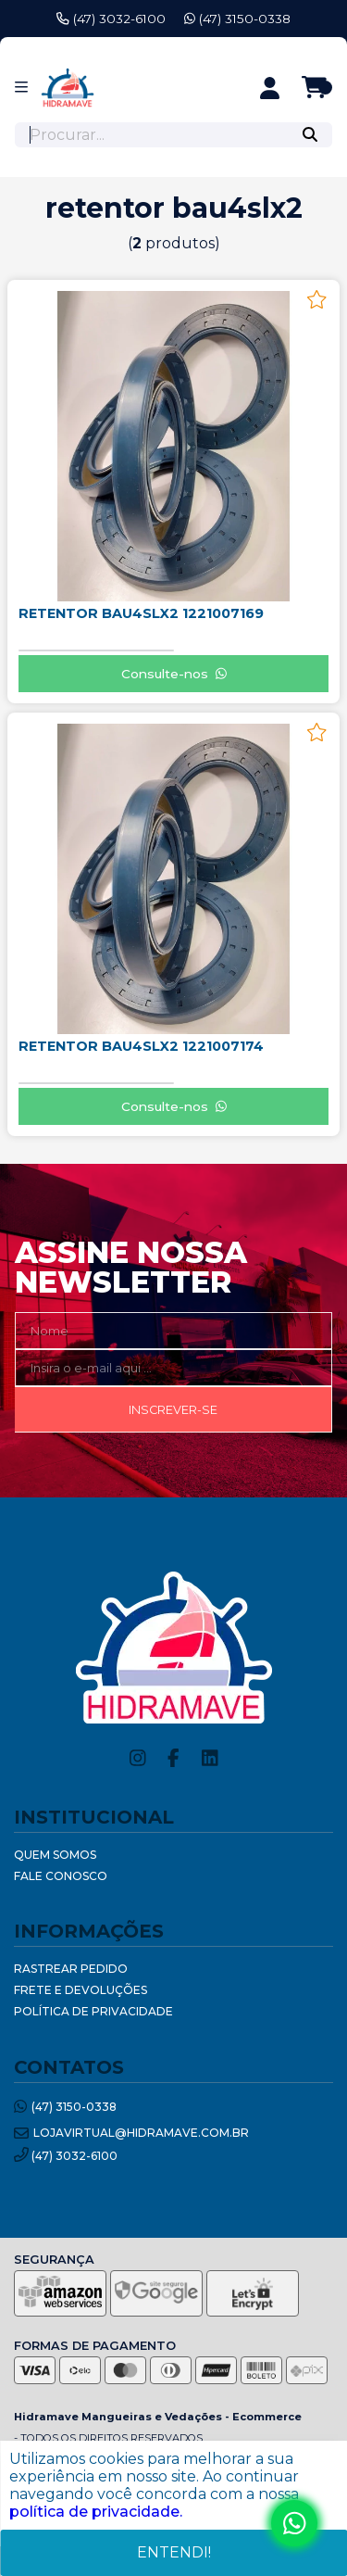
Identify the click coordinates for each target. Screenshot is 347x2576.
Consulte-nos (174, 673)
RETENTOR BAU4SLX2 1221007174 (141, 1046)
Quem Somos (55, 1855)
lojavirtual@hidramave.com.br (131, 2133)
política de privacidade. (95, 2511)
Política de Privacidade (93, 2011)
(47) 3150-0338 (237, 18)
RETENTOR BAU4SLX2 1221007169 (141, 613)
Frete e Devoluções (80, 1990)
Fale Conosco (60, 1876)
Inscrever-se (173, 1410)
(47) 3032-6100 (111, 18)
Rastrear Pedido (71, 1969)
